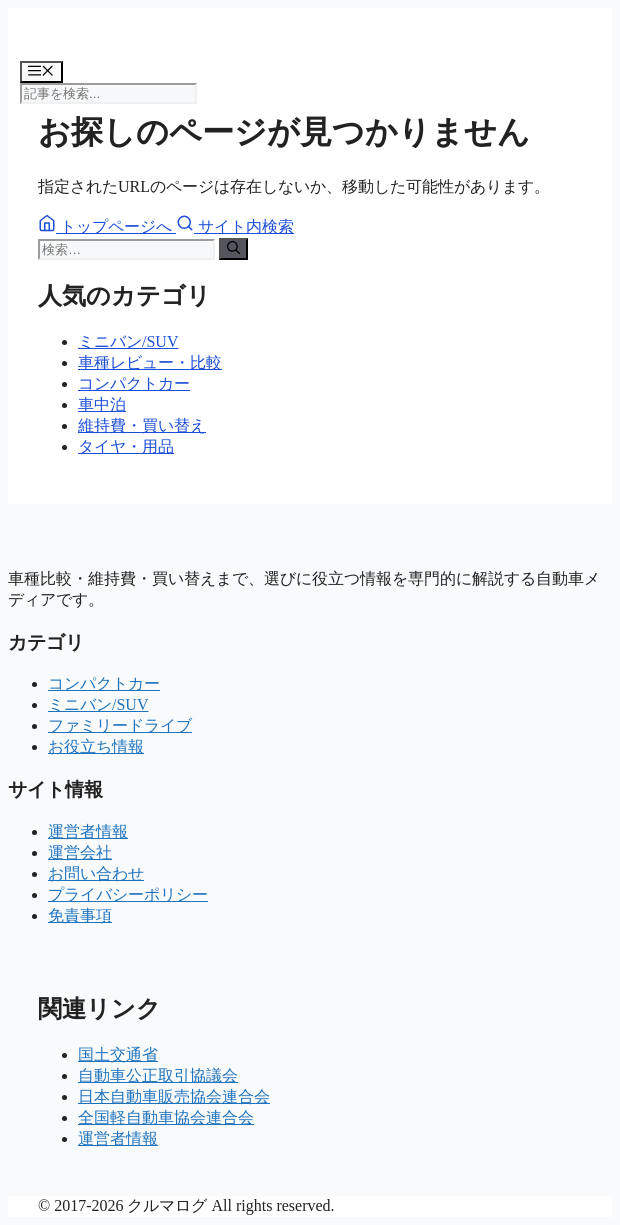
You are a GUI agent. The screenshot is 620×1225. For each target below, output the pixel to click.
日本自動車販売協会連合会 (174, 1096)
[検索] (233, 249)
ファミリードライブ (120, 725)
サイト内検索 (235, 226)
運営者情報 (88, 831)
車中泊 (102, 404)
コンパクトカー (134, 383)
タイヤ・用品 (126, 446)
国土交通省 (118, 1054)
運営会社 (80, 852)
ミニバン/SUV (128, 341)
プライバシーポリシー (128, 894)
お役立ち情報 (96, 746)
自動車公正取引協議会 (158, 1075)
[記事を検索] (108, 93)
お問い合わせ (96, 873)
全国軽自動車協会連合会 (166, 1117)
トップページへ (107, 226)
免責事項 (80, 915)
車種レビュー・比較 (150, 362)
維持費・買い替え (142, 425)
